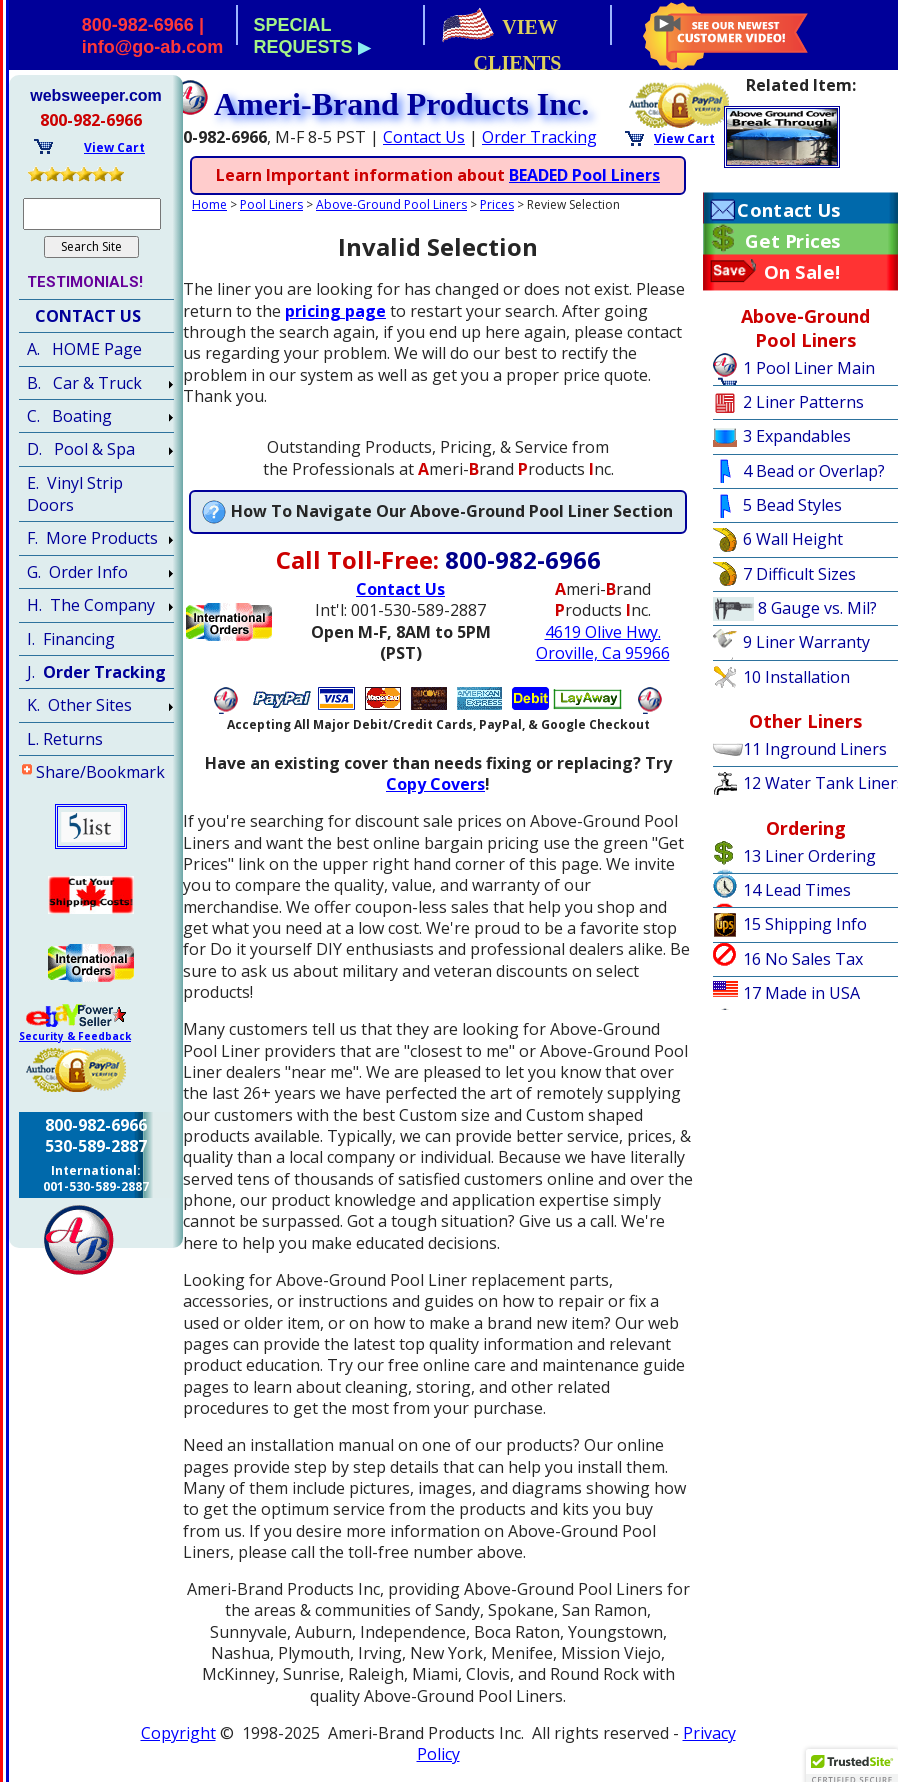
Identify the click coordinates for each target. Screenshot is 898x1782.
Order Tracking (539, 137)
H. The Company (91, 605)
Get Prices (792, 241)
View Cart (684, 138)
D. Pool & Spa (81, 449)
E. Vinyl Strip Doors (75, 494)
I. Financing (71, 639)
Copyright (178, 1733)
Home (209, 204)
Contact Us (424, 137)
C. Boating (69, 416)
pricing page (335, 311)
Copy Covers (435, 784)
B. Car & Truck (84, 383)
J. (96, 672)
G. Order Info (77, 572)
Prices (497, 204)
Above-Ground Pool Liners (391, 204)
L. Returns (65, 739)
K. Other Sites (79, 705)
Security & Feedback (75, 1036)
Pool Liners (271, 204)
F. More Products (92, 538)
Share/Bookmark (100, 772)
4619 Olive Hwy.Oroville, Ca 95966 (603, 642)
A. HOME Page (84, 349)
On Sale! (802, 272)
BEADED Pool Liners (584, 175)
